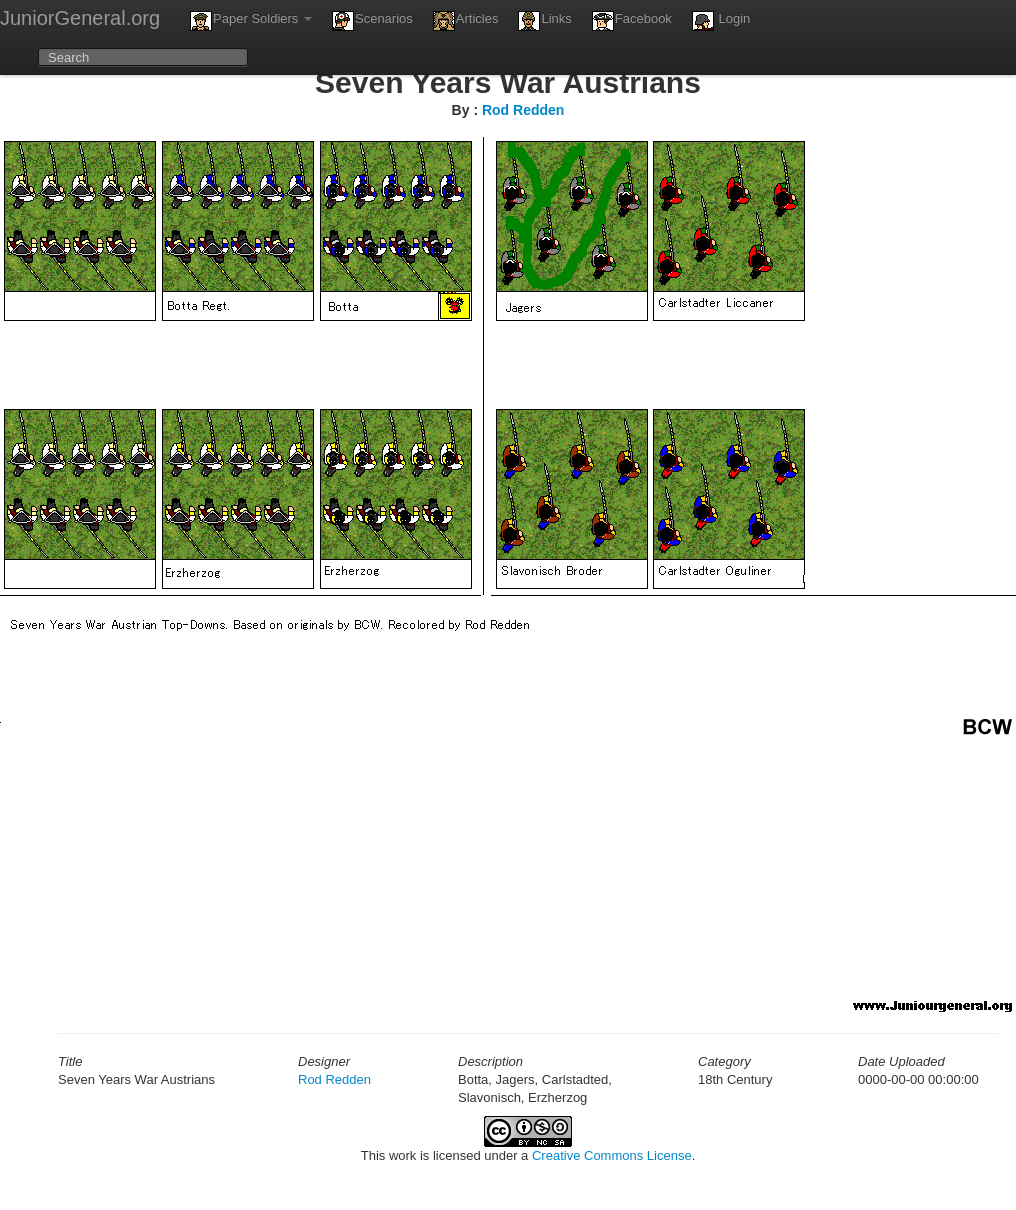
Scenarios (372, 21)
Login (721, 21)
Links (544, 21)
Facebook (632, 21)
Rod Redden (523, 110)
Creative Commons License (612, 1155)
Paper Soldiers (251, 21)
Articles (466, 21)
